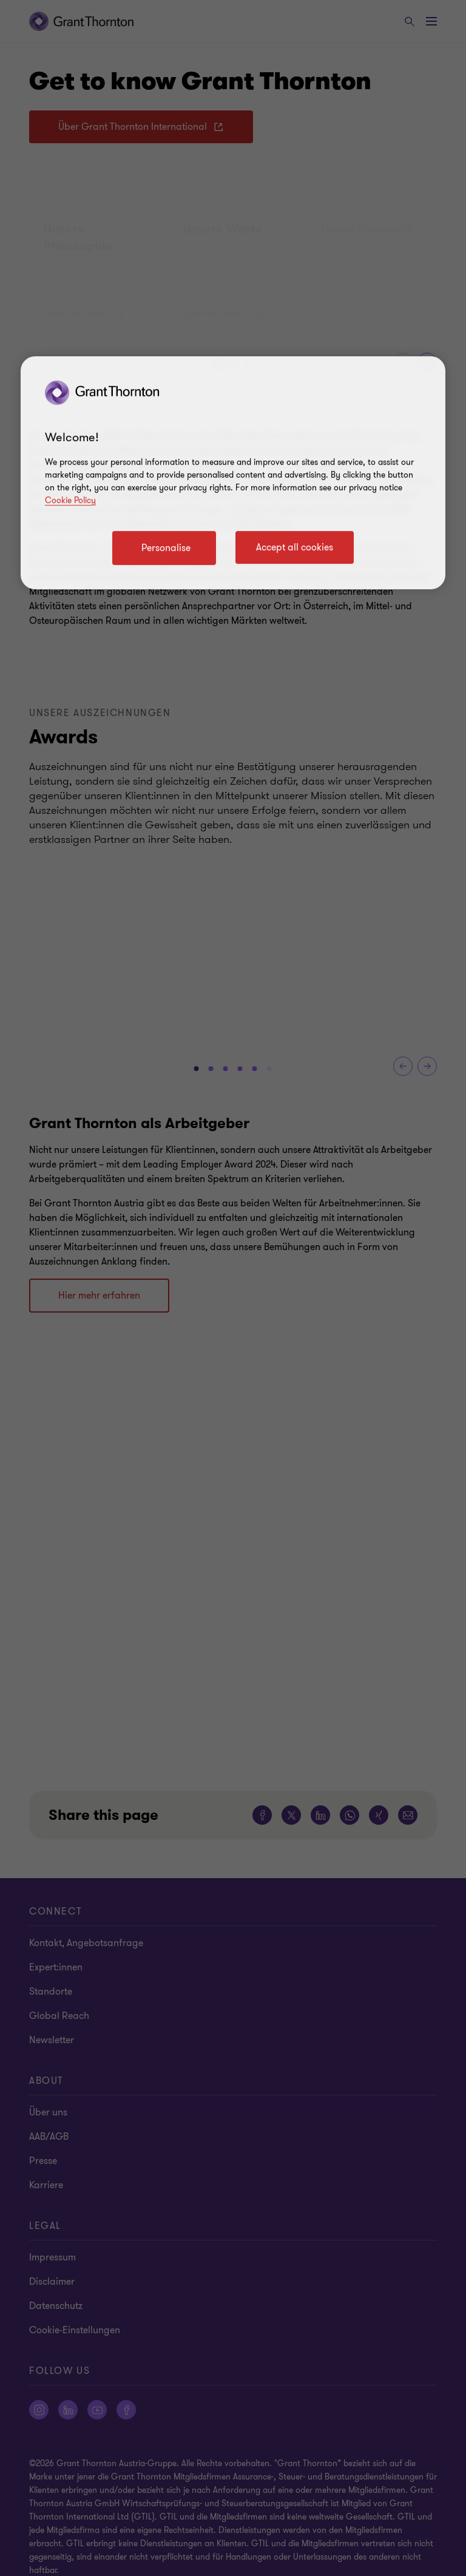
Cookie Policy (70, 500)
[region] (233, 472)
